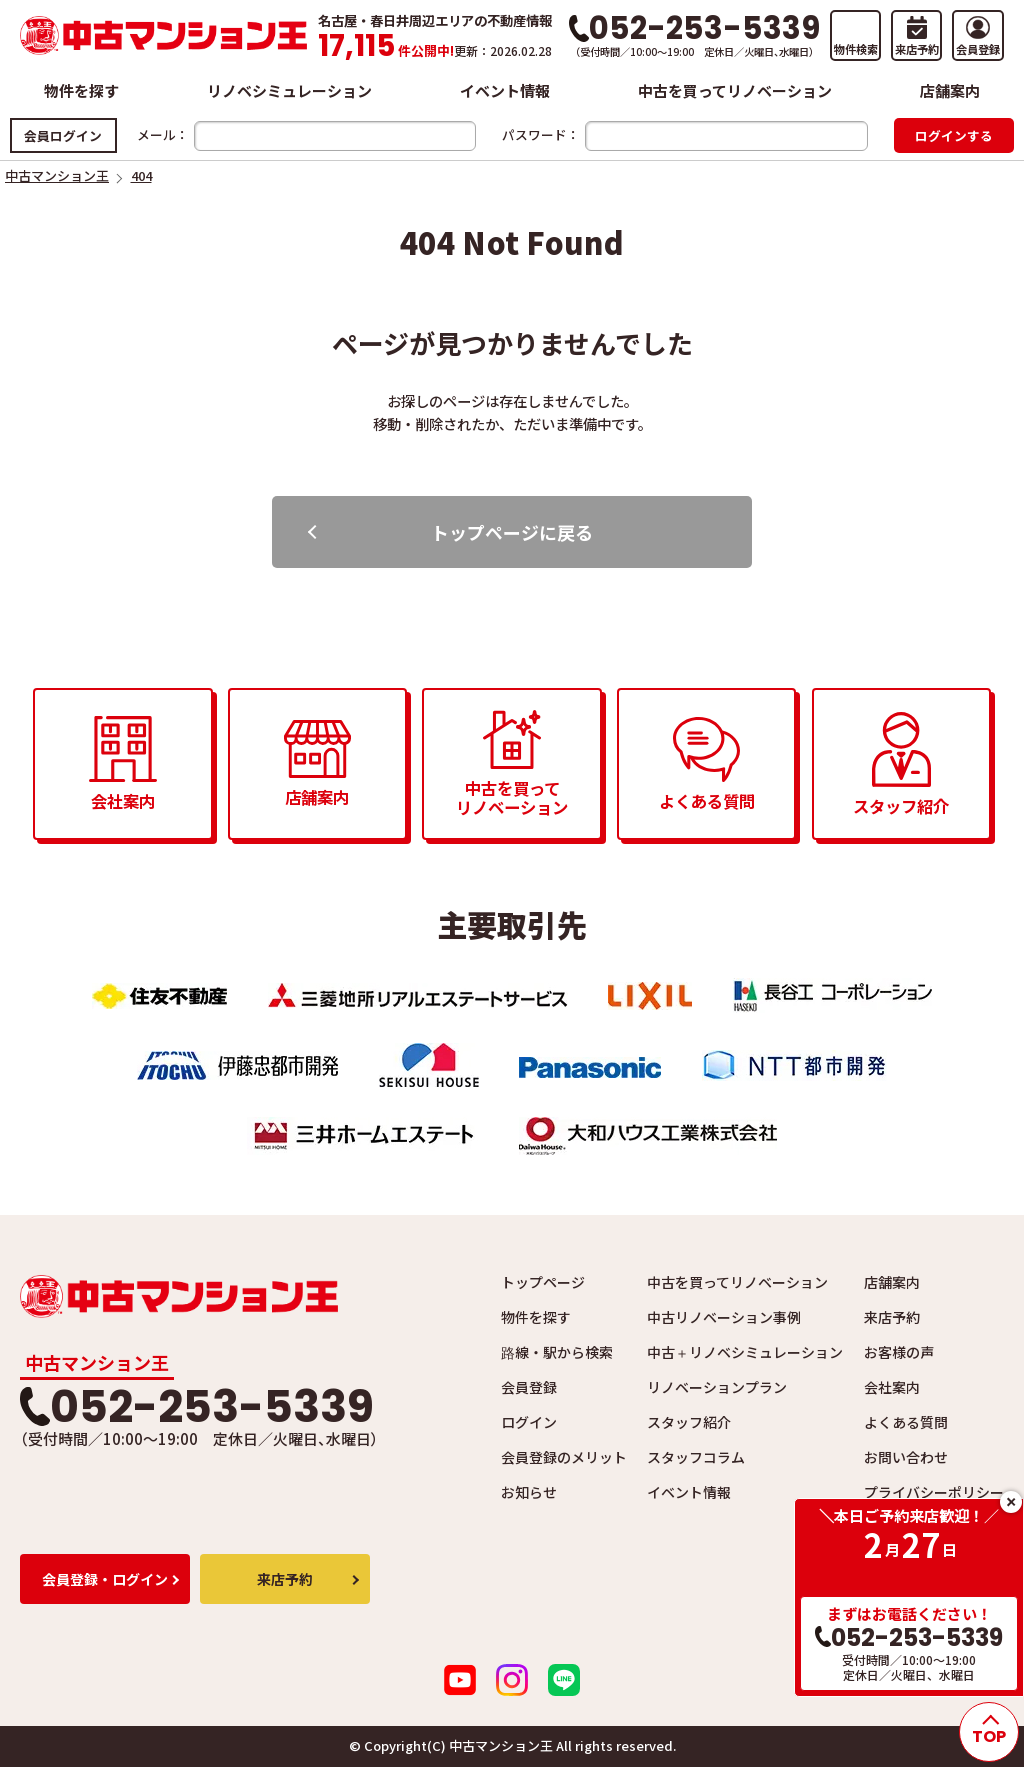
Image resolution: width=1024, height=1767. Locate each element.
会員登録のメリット (564, 1457)
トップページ (543, 1282)
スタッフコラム (696, 1457)
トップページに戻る (512, 532)
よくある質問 (906, 1422)
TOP (989, 1736)
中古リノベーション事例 (724, 1317)
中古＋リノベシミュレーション (745, 1352)
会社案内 (892, 1387)
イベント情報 (505, 90)
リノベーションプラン (717, 1387)
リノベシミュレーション (289, 90)
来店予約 (892, 1317)
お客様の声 (899, 1352)
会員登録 (529, 1387)
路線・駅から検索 (557, 1352)
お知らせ (529, 1492)
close (1011, 1502)
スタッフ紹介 (689, 1422)
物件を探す (81, 90)
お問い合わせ (906, 1457)
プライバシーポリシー (934, 1492)
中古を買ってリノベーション (735, 90)
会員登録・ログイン (105, 1579)
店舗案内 (950, 90)
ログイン (529, 1422)
